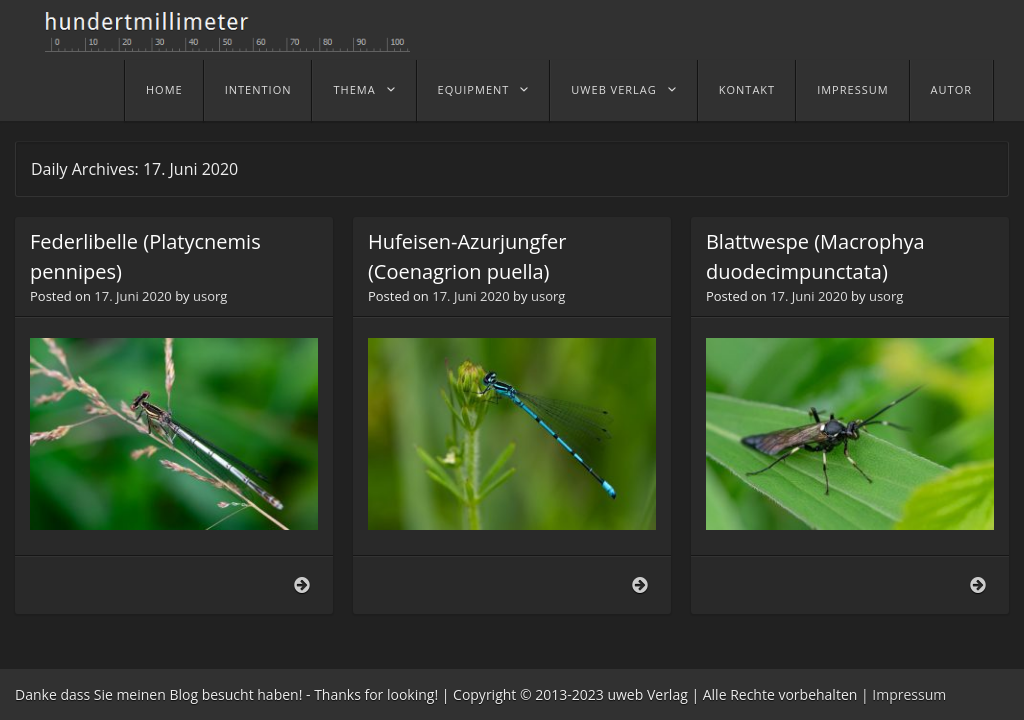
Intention (258, 89)
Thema (354, 89)
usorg (210, 296)
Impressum (852, 89)
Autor (951, 89)
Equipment (474, 89)
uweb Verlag (613, 89)
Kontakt (747, 89)
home (164, 89)
